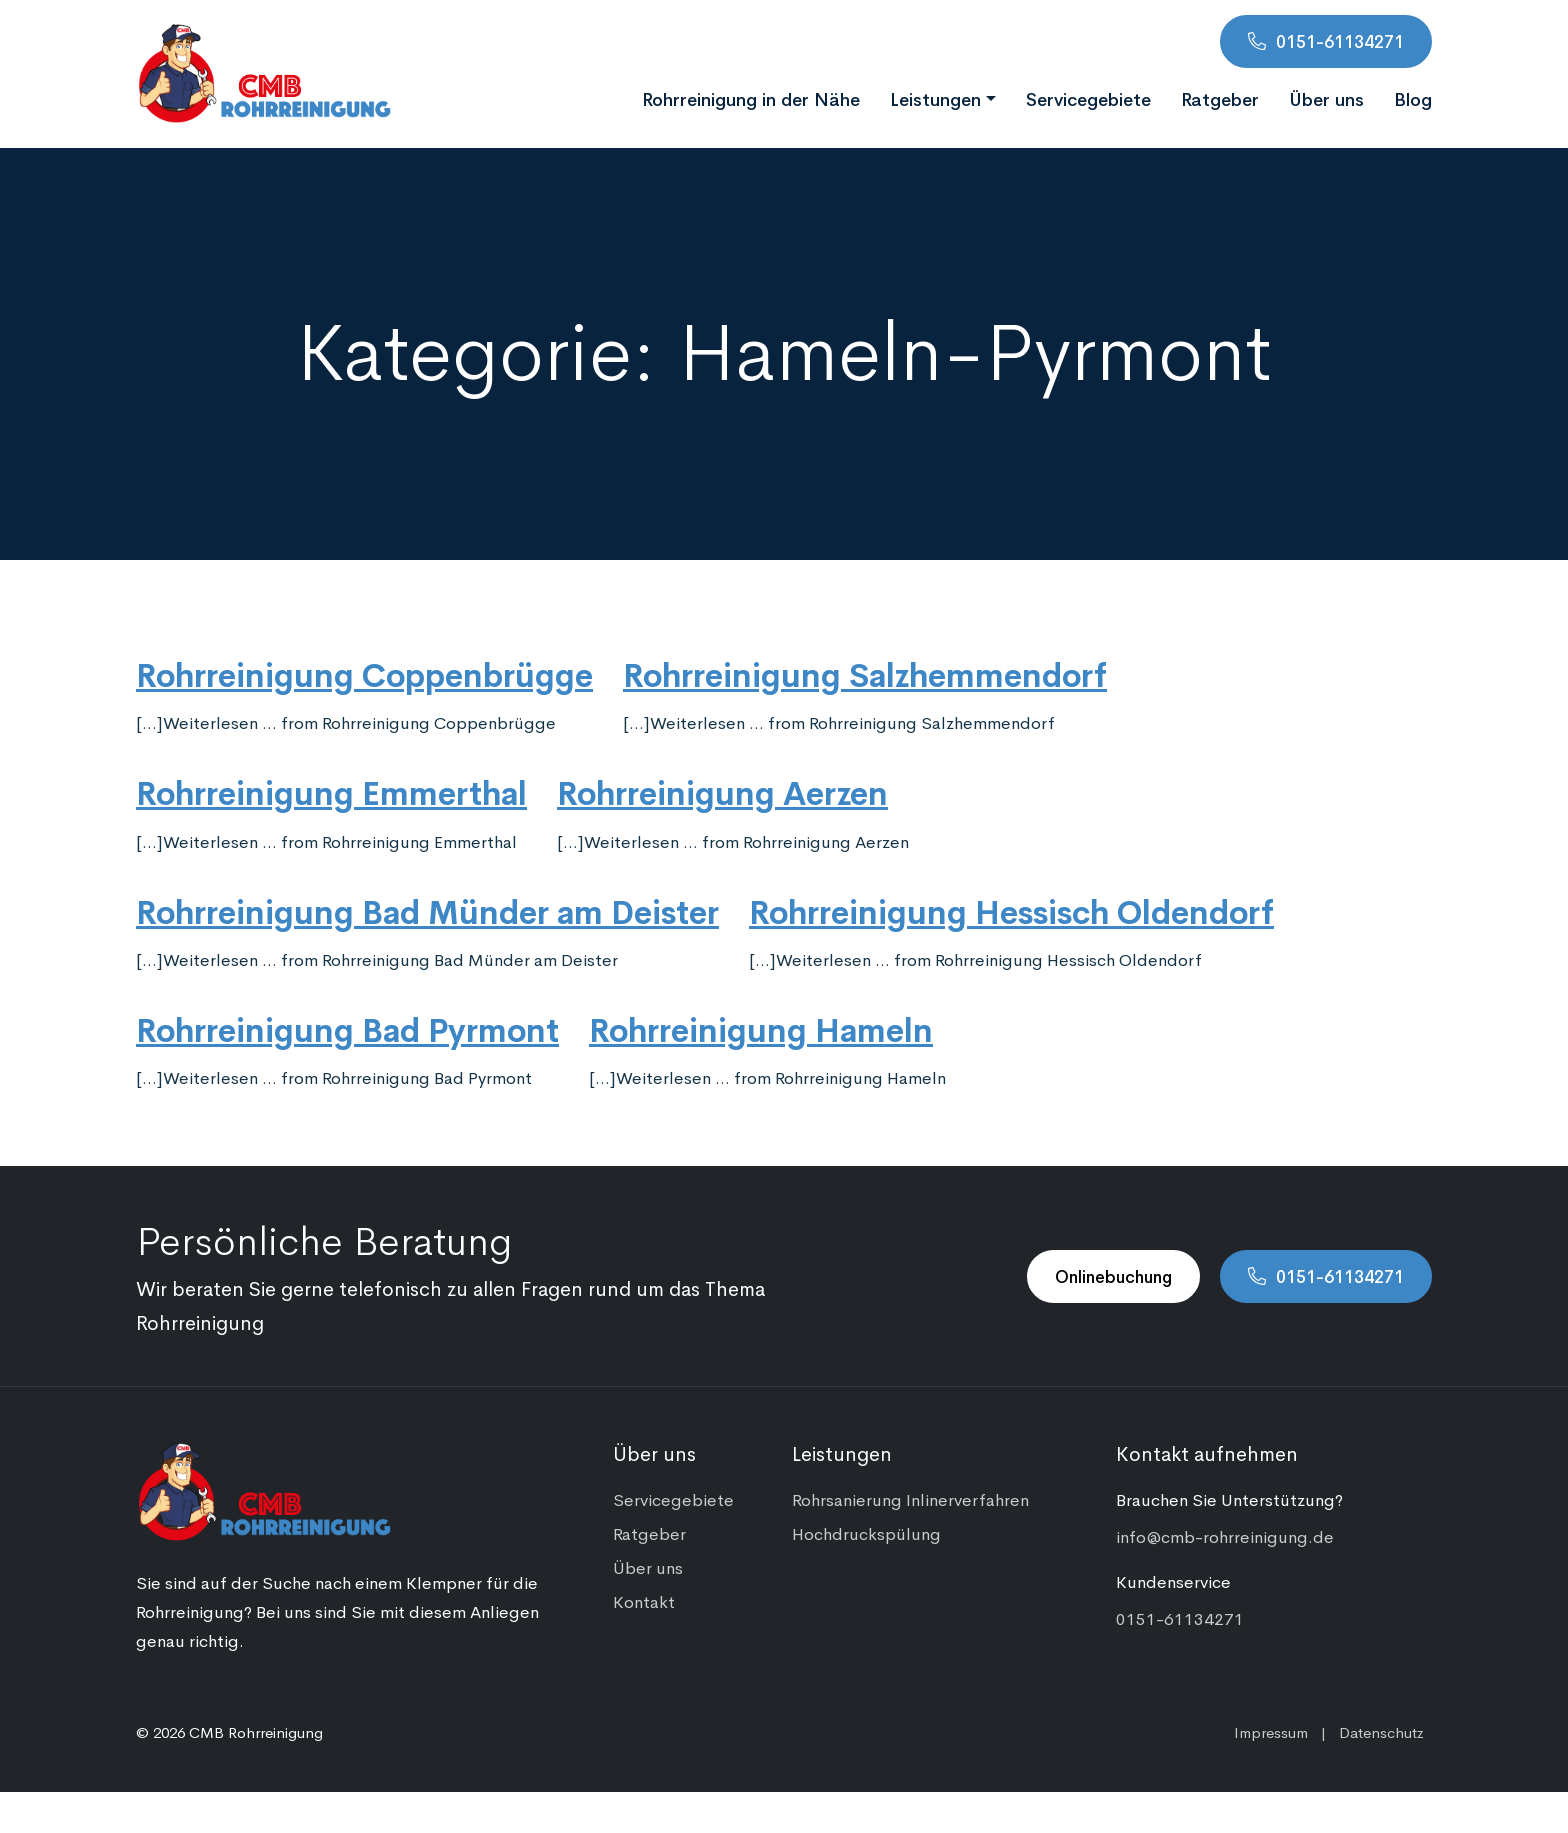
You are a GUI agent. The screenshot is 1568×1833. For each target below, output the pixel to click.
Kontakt (644, 1601)
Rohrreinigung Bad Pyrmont (347, 1028)
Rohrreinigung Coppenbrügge (364, 673)
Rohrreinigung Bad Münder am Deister (427, 910)
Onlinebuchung (1113, 1276)
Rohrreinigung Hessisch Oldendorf (1011, 910)
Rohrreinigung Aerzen (722, 791)
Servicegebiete (1088, 98)
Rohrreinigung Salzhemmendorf (865, 673)
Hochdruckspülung (866, 1533)
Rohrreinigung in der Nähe (751, 98)
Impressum (1271, 1731)
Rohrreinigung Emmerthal (331, 791)
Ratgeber (1220, 98)
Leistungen (935, 98)
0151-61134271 (1340, 41)
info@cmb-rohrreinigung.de (1225, 1536)
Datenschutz (1381, 1731)
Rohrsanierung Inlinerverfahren (910, 1499)
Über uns (1326, 98)
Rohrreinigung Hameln (761, 1028)
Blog (1413, 98)
